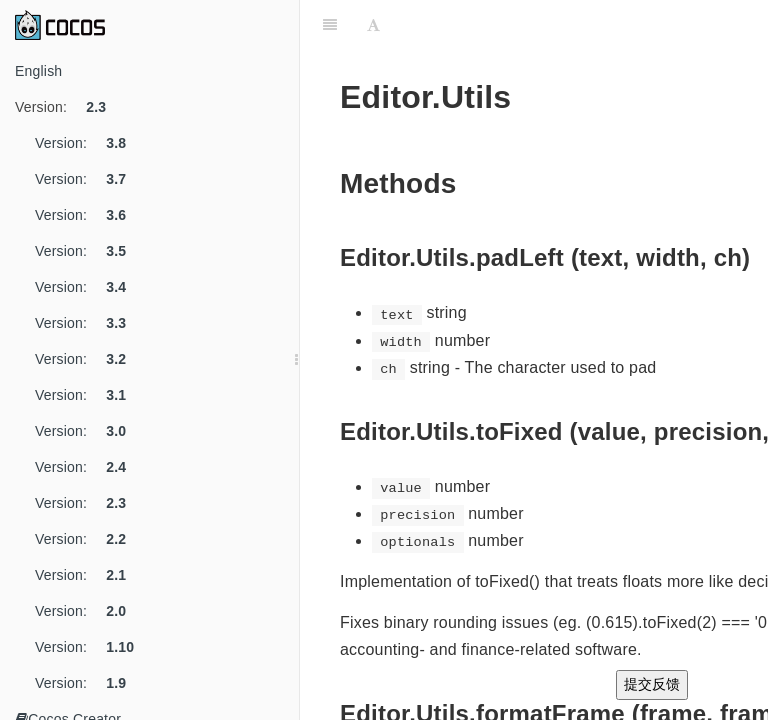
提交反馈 (652, 684)
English (38, 71)
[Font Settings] (373, 25)
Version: (68, 107)
